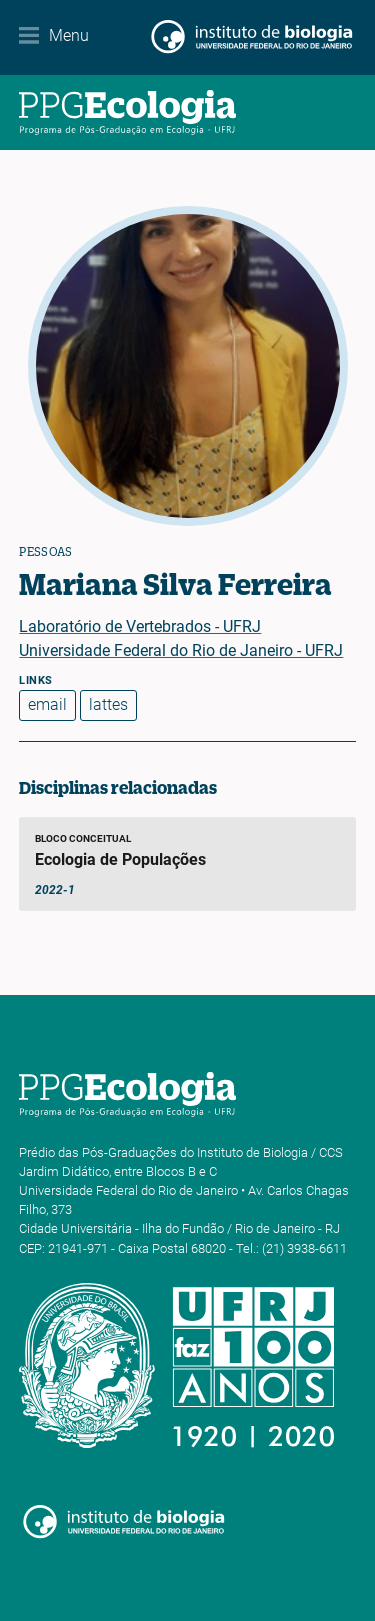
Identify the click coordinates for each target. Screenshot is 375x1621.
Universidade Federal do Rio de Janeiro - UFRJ (181, 650)
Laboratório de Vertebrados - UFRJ (140, 626)
